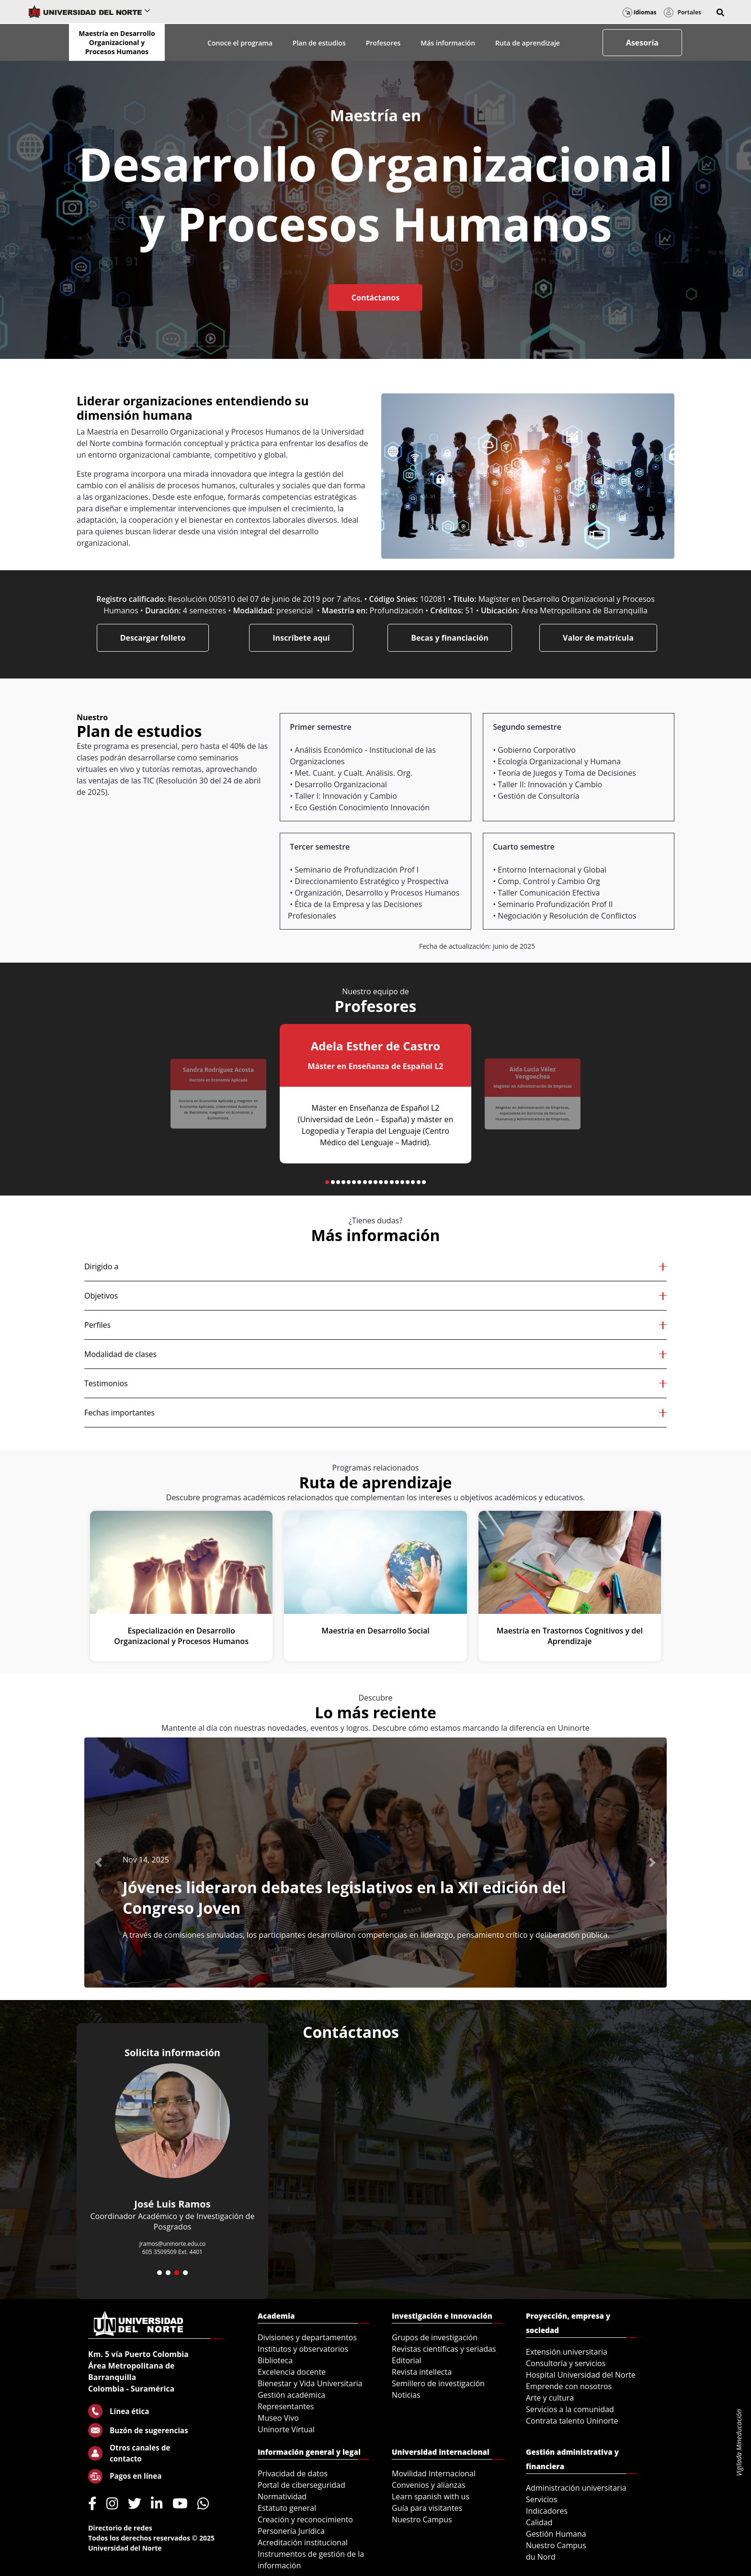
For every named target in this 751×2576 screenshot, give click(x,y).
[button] (720, 12)
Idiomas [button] (640, 12)
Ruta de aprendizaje (527, 42)
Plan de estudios (319, 42)
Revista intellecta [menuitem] (422, 2372)
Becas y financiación (450, 637)
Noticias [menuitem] (406, 2395)
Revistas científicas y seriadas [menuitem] (444, 2349)
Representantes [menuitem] (286, 2406)
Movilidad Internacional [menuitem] (434, 2473)
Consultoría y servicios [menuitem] (565, 2363)
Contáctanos (375, 297)
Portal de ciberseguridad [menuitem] (301, 2485)
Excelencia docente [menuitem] (292, 2372)
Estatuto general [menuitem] (287, 2508)
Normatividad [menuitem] (282, 2496)
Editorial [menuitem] (406, 2360)
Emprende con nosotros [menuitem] (569, 2386)
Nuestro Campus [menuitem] (422, 2519)
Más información (448, 42)
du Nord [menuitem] (541, 2557)
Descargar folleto (153, 637)
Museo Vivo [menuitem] (278, 2418)
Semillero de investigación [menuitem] (438, 2383)
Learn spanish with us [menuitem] (430, 2496)
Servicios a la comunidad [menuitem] (570, 2409)
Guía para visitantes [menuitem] (427, 2508)
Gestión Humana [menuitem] (556, 2534)
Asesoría (642, 42)
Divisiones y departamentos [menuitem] (307, 2337)
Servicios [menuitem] (541, 2499)
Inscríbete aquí (301, 637)
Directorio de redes (120, 2527)
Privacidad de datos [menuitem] (293, 2473)
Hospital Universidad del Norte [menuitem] (581, 2374)
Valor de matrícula (598, 637)
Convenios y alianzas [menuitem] (429, 2485)
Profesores (383, 42)
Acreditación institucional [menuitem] (303, 2542)
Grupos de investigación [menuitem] (435, 2337)
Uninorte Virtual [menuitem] (286, 2429)
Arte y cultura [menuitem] (550, 2397)
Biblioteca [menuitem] (275, 2360)
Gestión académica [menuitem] (291, 2395)
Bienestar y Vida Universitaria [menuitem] (310, 2383)
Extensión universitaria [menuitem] (566, 2351)
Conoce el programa (240, 42)
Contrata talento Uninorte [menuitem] (572, 2420)
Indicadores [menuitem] (547, 2511)
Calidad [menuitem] (539, 2522)
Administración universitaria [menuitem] (576, 2488)
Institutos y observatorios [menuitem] (303, 2349)
